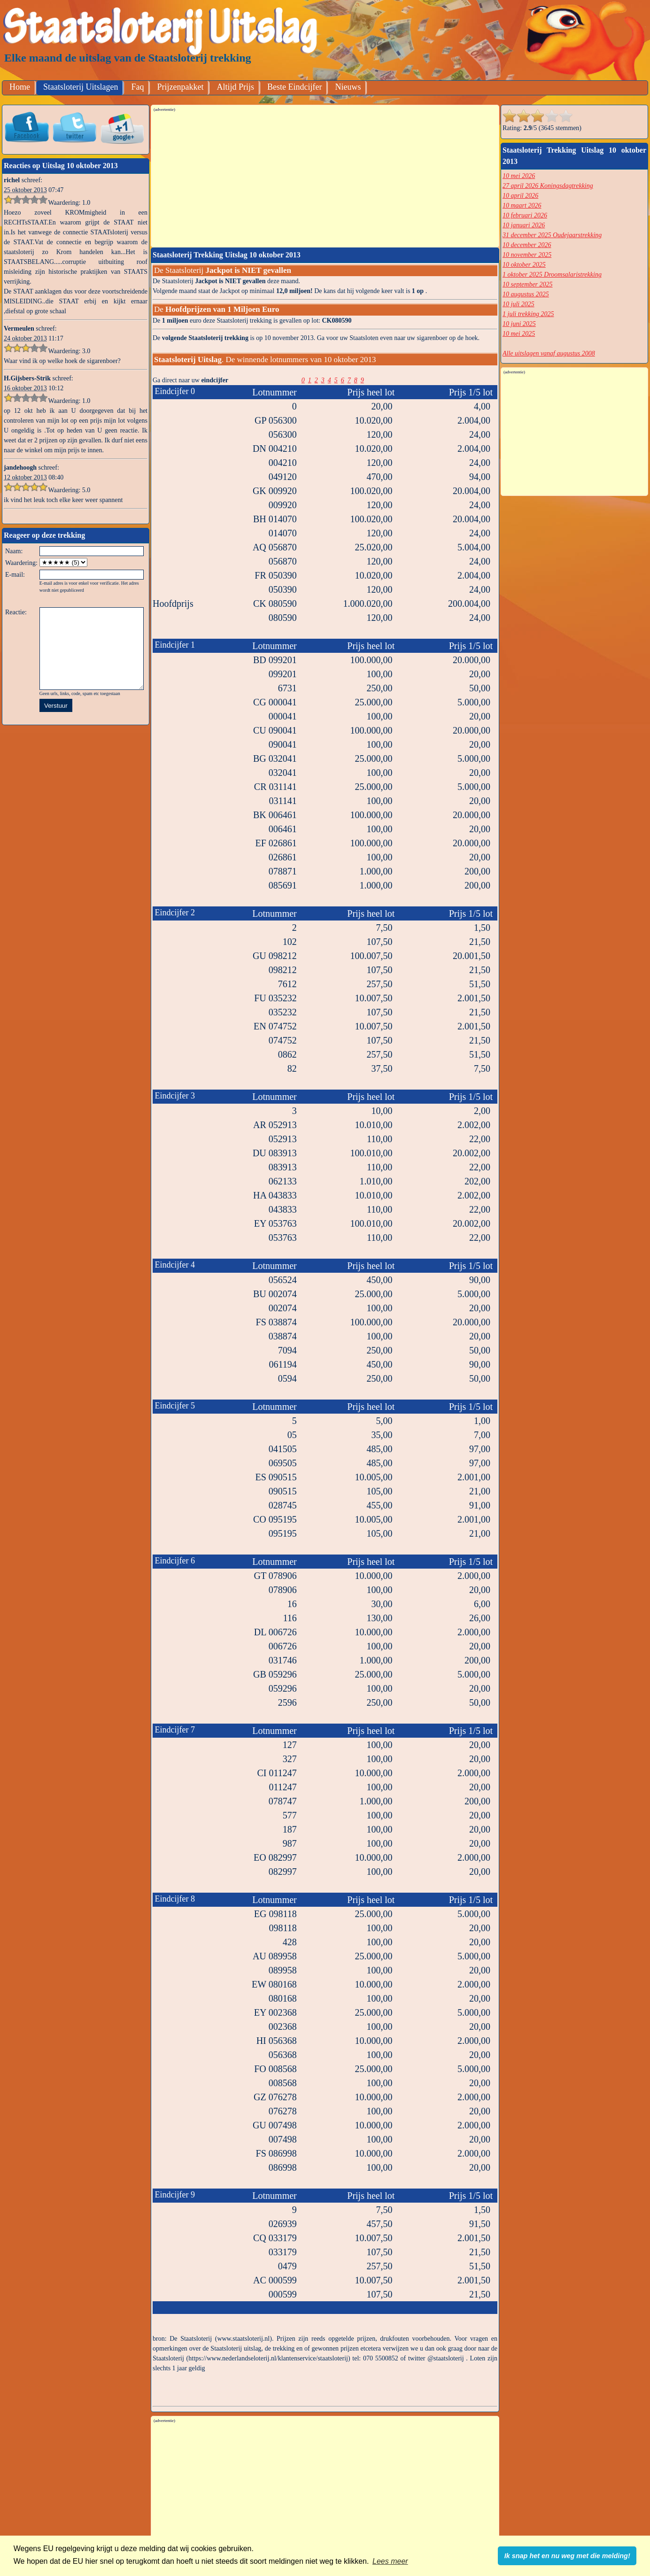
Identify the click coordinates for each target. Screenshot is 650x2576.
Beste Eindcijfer (294, 87)
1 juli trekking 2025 (528, 313)
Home (19, 87)
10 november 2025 (527, 254)
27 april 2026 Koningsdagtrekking (548, 185)
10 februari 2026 (525, 215)
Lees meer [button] (390, 2561)
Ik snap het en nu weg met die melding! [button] (567, 2556)
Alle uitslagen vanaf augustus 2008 (549, 353)
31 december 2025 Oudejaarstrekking (552, 235)
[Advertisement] (325, 179)
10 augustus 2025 (526, 294)
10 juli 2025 (518, 304)
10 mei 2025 (519, 333)
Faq (137, 87)
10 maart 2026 (522, 205)
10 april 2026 (520, 195)
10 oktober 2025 (524, 264)
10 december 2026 (527, 244)
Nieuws (348, 87)
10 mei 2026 (519, 175)
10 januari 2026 (524, 225)
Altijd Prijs (235, 87)
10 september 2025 (528, 284)
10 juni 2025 (519, 323)
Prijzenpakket (180, 87)
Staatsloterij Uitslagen (80, 87)
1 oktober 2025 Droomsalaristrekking (552, 274)
